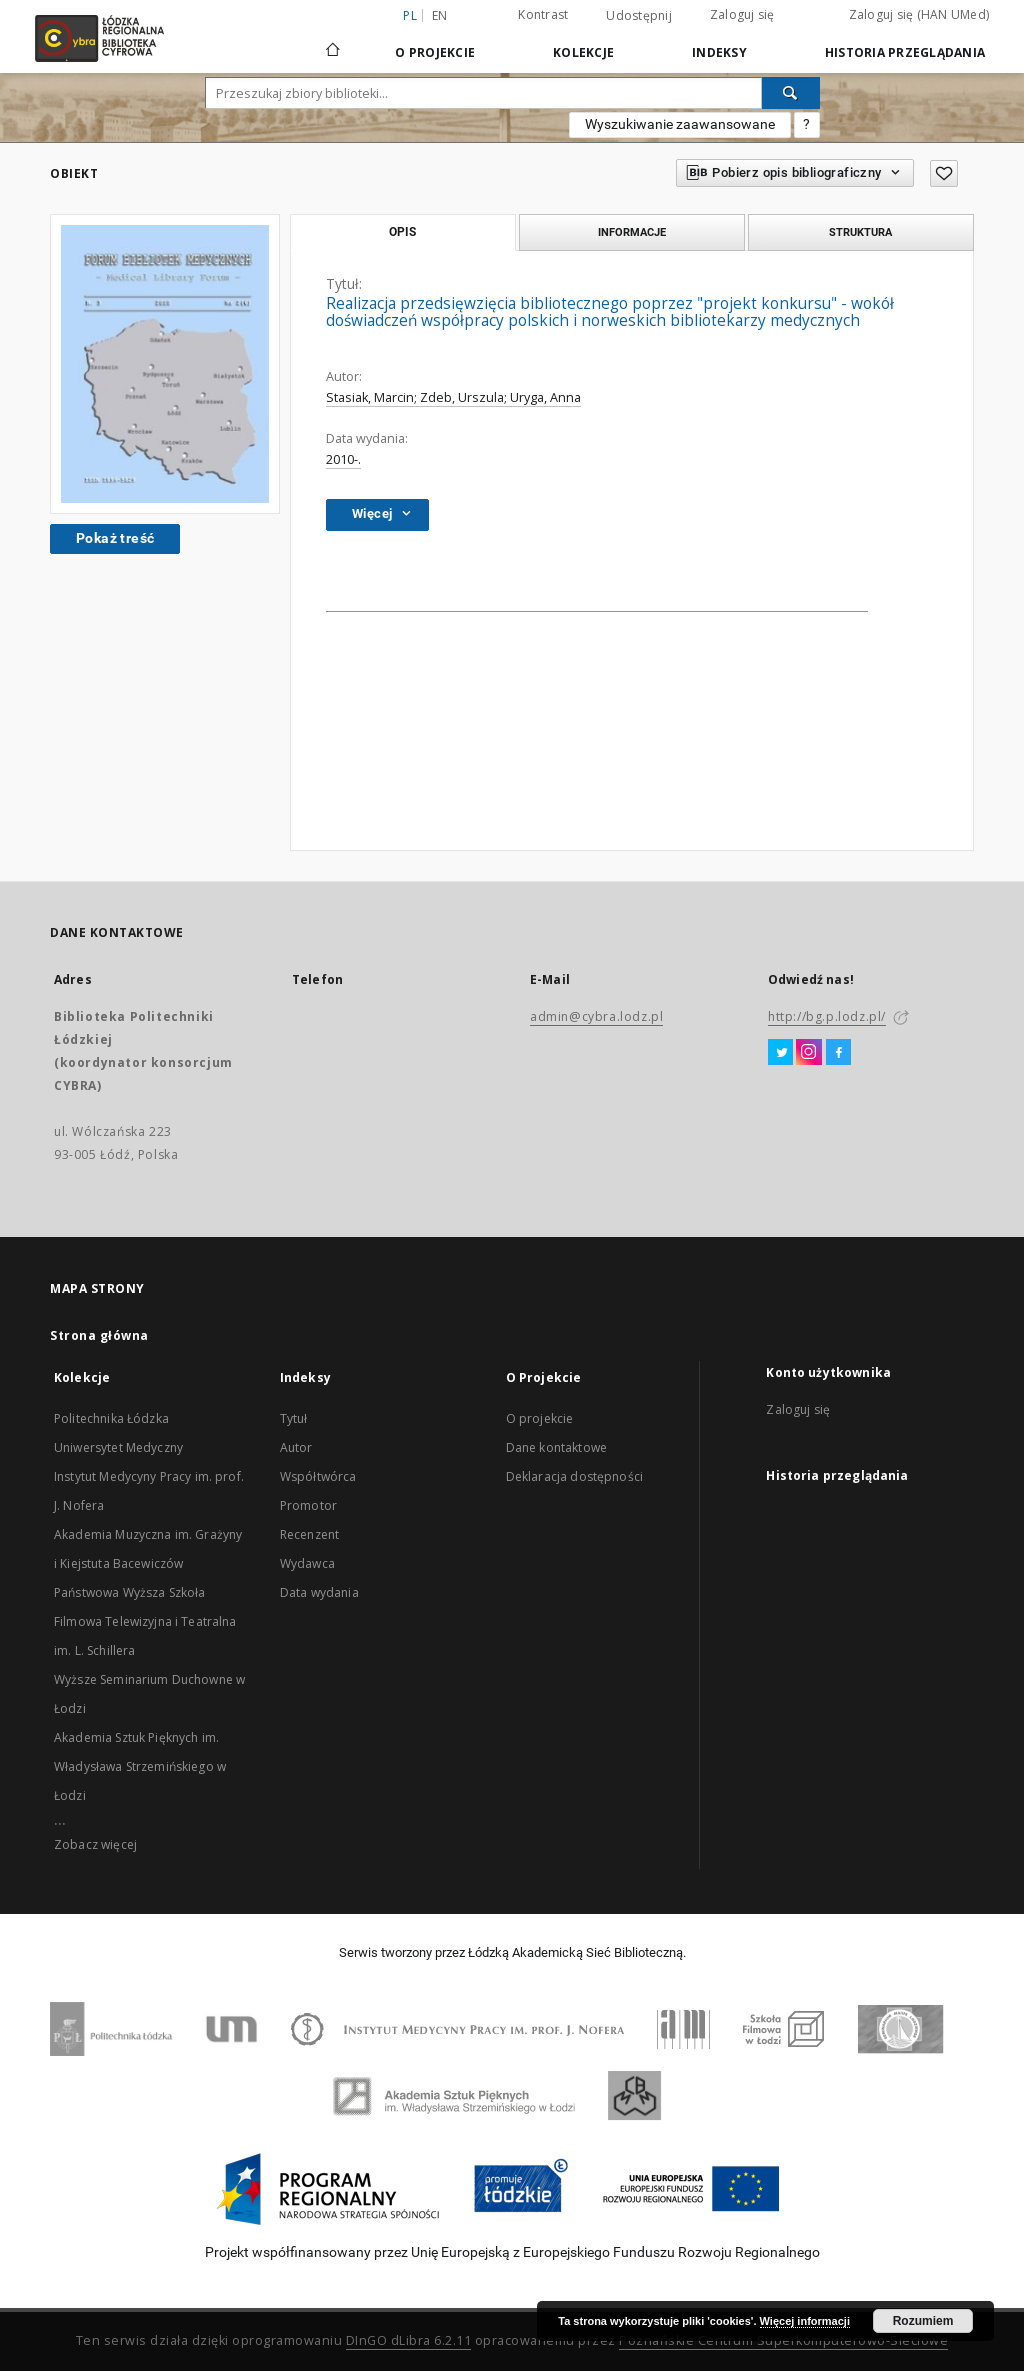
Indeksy (719, 52)
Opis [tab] (402, 232)
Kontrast (543, 14)
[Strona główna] (333, 41)
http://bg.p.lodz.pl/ (827, 1016)
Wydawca (307, 1563)
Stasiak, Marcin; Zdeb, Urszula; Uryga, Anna (453, 397)
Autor (296, 1447)
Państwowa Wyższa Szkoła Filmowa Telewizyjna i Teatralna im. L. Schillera (145, 1621)
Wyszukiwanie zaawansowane (680, 124)
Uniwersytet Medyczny (118, 1447)
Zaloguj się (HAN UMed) (919, 14)
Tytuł (294, 1418)
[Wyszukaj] (791, 93)
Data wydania (319, 1592)
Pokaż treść (115, 538)
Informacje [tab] (632, 232)
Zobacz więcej (95, 1844)
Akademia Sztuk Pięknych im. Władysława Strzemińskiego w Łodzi (140, 1766)
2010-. (343, 459)
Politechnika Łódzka (111, 1418)
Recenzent (309, 1534)
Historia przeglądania (905, 52)
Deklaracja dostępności (574, 1476)
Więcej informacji (805, 2321)
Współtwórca (318, 1476)
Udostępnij (639, 16)
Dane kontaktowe (556, 1447)
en (440, 15)
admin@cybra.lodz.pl (596, 1016)
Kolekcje (583, 52)
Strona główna (99, 1335)
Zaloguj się (742, 14)
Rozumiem (923, 2321)
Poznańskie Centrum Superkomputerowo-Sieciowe (783, 2340)
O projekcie (540, 1418)
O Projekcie (435, 52)
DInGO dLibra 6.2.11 (409, 2340)
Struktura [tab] (860, 232)
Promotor (308, 1505)
